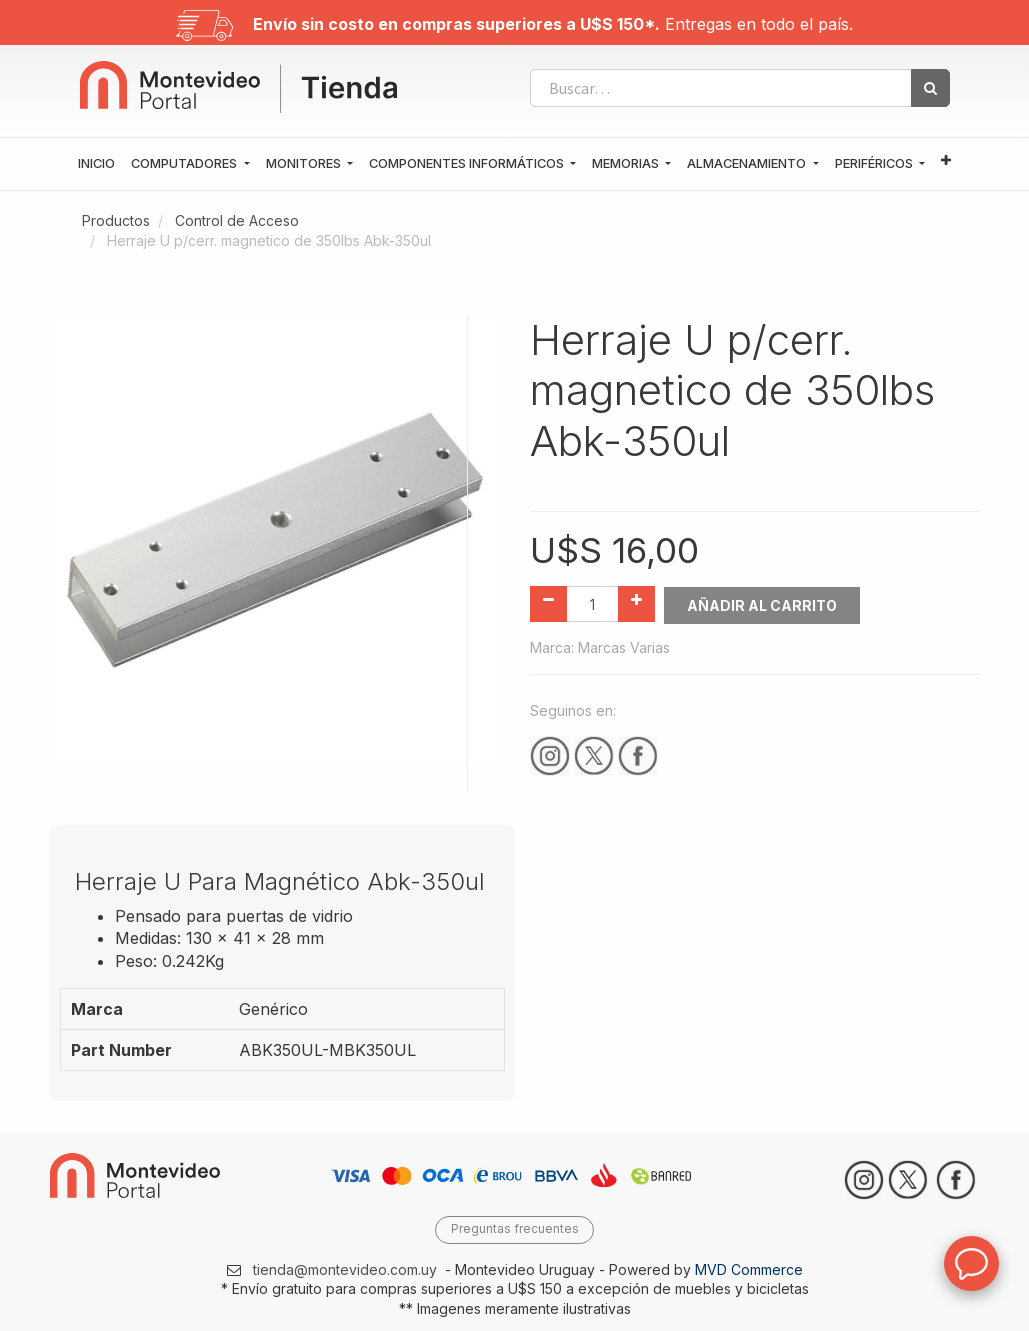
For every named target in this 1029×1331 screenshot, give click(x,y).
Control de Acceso (237, 220)
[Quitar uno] (548, 604)
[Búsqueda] (930, 88)
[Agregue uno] (636, 604)
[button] (946, 161)
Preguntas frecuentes (515, 1228)
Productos (116, 220)
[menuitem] (96, 164)
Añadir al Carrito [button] (763, 604)
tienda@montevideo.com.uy (345, 1268)
